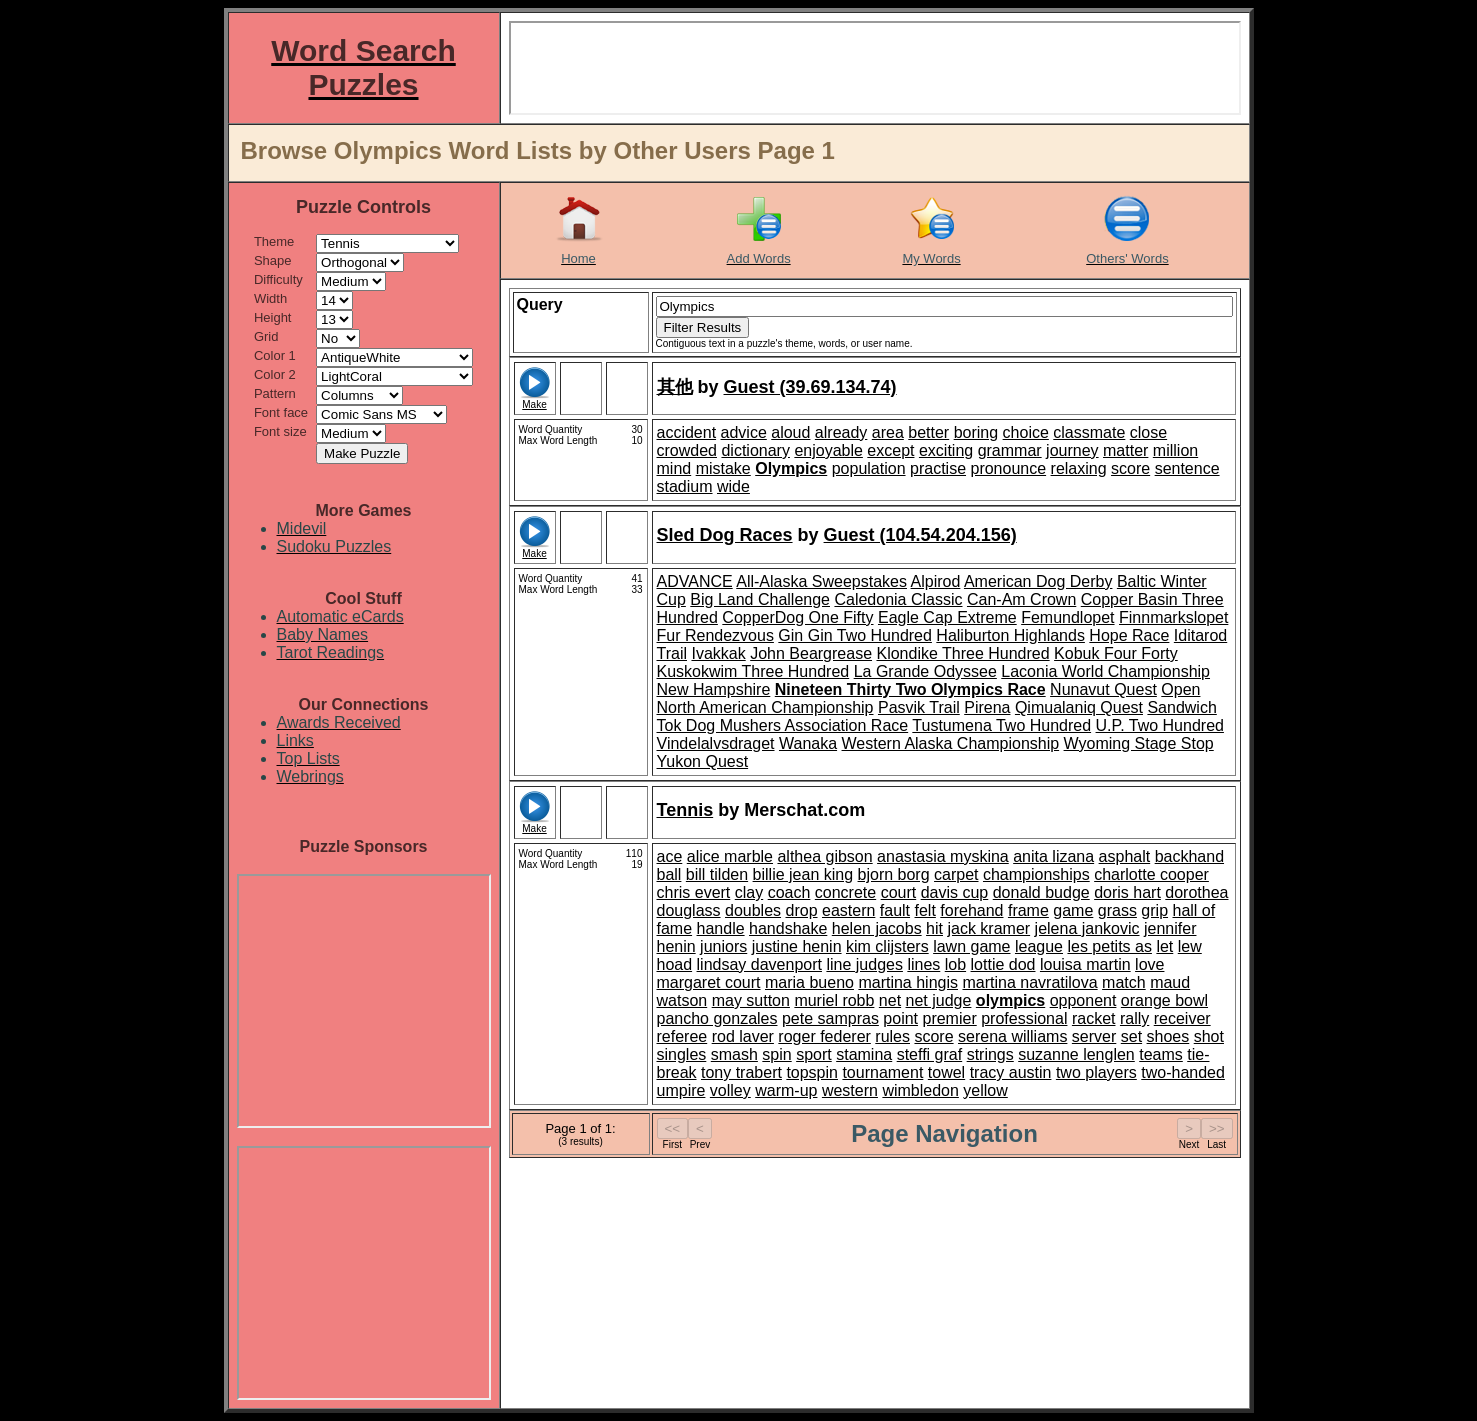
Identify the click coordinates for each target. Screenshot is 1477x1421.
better (928, 432)
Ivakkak (718, 653)
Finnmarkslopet (1173, 617)
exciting (946, 450)
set (1131, 1036)
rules (892, 1036)
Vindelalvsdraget (716, 743)
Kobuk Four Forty (1116, 653)
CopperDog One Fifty (797, 617)
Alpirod (936, 581)
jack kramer (988, 928)
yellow (985, 1090)
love (1149, 964)
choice (1026, 432)
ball (669, 874)
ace (670, 856)
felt (925, 910)
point (900, 1018)
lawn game (971, 946)
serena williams (1012, 1036)
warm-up (786, 1090)
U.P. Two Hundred (1160, 725)
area (888, 432)
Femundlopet (1067, 617)
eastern (848, 910)
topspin (812, 1072)
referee (682, 1036)
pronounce (1008, 468)
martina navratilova (1029, 982)
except (890, 450)
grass (1117, 910)
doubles (753, 910)
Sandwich (1181, 707)
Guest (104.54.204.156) (920, 535)
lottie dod (1003, 964)
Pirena (987, 707)
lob (955, 964)
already (841, 432)
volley (730, 1090)
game (1073, 910)
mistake (723, 468)
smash (734, 1054)
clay (749, 892)
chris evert (694, 892)
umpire (681, 1090)
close (1148, 432)
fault (895, 910)
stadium (685, 486)
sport (814, 1054)
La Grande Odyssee (925, 671)
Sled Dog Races (725, 535)
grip (1154, 910)
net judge (939, 1000)
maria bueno (809, 982)
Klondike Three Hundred (962, 653)
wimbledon (920, 1090)
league (1039, 946)
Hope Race (1129, 635)
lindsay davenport (759, 964)
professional (1024, 1018)
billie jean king (803, 874)
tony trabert (741, 1072)
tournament (882, 1072)
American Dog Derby (1038, 581)
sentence (1187, 468)
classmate (1089, 432)
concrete (845, 892)
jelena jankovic (1087, 928)
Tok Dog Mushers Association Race (783, 725)
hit (934, 928)
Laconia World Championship (1105, 671)
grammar (1010, 450)
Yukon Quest (703, 761)
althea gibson (824, 856)
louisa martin (1085, 964)
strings (990, 1054)
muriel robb (834, 1000)
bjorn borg (894, 874)
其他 (675, 387)
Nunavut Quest (1103, 689)
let (1164, 946)
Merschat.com (804, 810)
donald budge (1041, 892)
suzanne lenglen (1076, 1054)
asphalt (1125, 856)
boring (976, 432)
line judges (864, 964)
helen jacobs (877, 928)
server (1094, 1036)
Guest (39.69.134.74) (810, 387)
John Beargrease (811, 653)
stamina (864, 1054)
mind (674, 468)
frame (1028, 910)
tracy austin (1011, 1072)
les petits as (1109, 946)
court (899, 892)
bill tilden (717, 874)
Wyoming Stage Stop (1139, 743)
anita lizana (1053, 856)
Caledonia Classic (898, 599)
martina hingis (908, 982)
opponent (1083, 1000)
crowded (687, 450)
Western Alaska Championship (951, 743)
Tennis (685, 810)
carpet (956, 874)
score (1130, 468)
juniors (723, 946)
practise (938, 468)
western (850, 1090)
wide (733, 486)
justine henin (797, 946)
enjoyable (828, 450)
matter (1125, 450)
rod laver (743, 1036)
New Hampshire (714, 689)
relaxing (1079, 468)
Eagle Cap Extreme (947, 617)
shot (1209, 1036)
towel (946, 1072)
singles (682, 1054)
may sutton (751, 1000)
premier (949, 1018)
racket (1094, 1018)
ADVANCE (695, 581)
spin (776, 1054)
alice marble (730, 856)
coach (789, 892)
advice (744, 432)
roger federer (824, 1036)
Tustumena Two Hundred (1001, 725)
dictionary (755, 450)
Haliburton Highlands (1010, 635)
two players (1096, 1072)
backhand (1189, 856)
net (890, 1000)
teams (1161, 1054)
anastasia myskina (943, 856)
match (1124, 982)
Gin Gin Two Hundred (855, 635)
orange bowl (1164, 1000)
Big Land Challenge (760, 599)
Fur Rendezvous (715, 635)
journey (1072, 450)
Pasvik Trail (919, 707)
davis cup (955, 892)
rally (1134, 1018)
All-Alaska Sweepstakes (821, 581)
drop (802, 910)
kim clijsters (887, 946)
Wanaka (808, 743)
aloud (790, 432)
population (869, 468)
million (1175, 450)
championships (1036, 874)
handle (721, 928)
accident (687, 432)
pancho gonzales (717, 1018)
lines (923, 964)
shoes (1168, 1036)
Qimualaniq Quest (1079, 707)
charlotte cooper (1151, 874)
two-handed (1183, 1072)
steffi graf (930, 1054)
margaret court (709, 982)
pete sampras (830, 1018)
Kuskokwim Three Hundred (753, 671)
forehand (971, 910)
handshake (788, 928)
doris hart (1127, 892)
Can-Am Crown (1021, 599)
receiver (1182, 1018)
